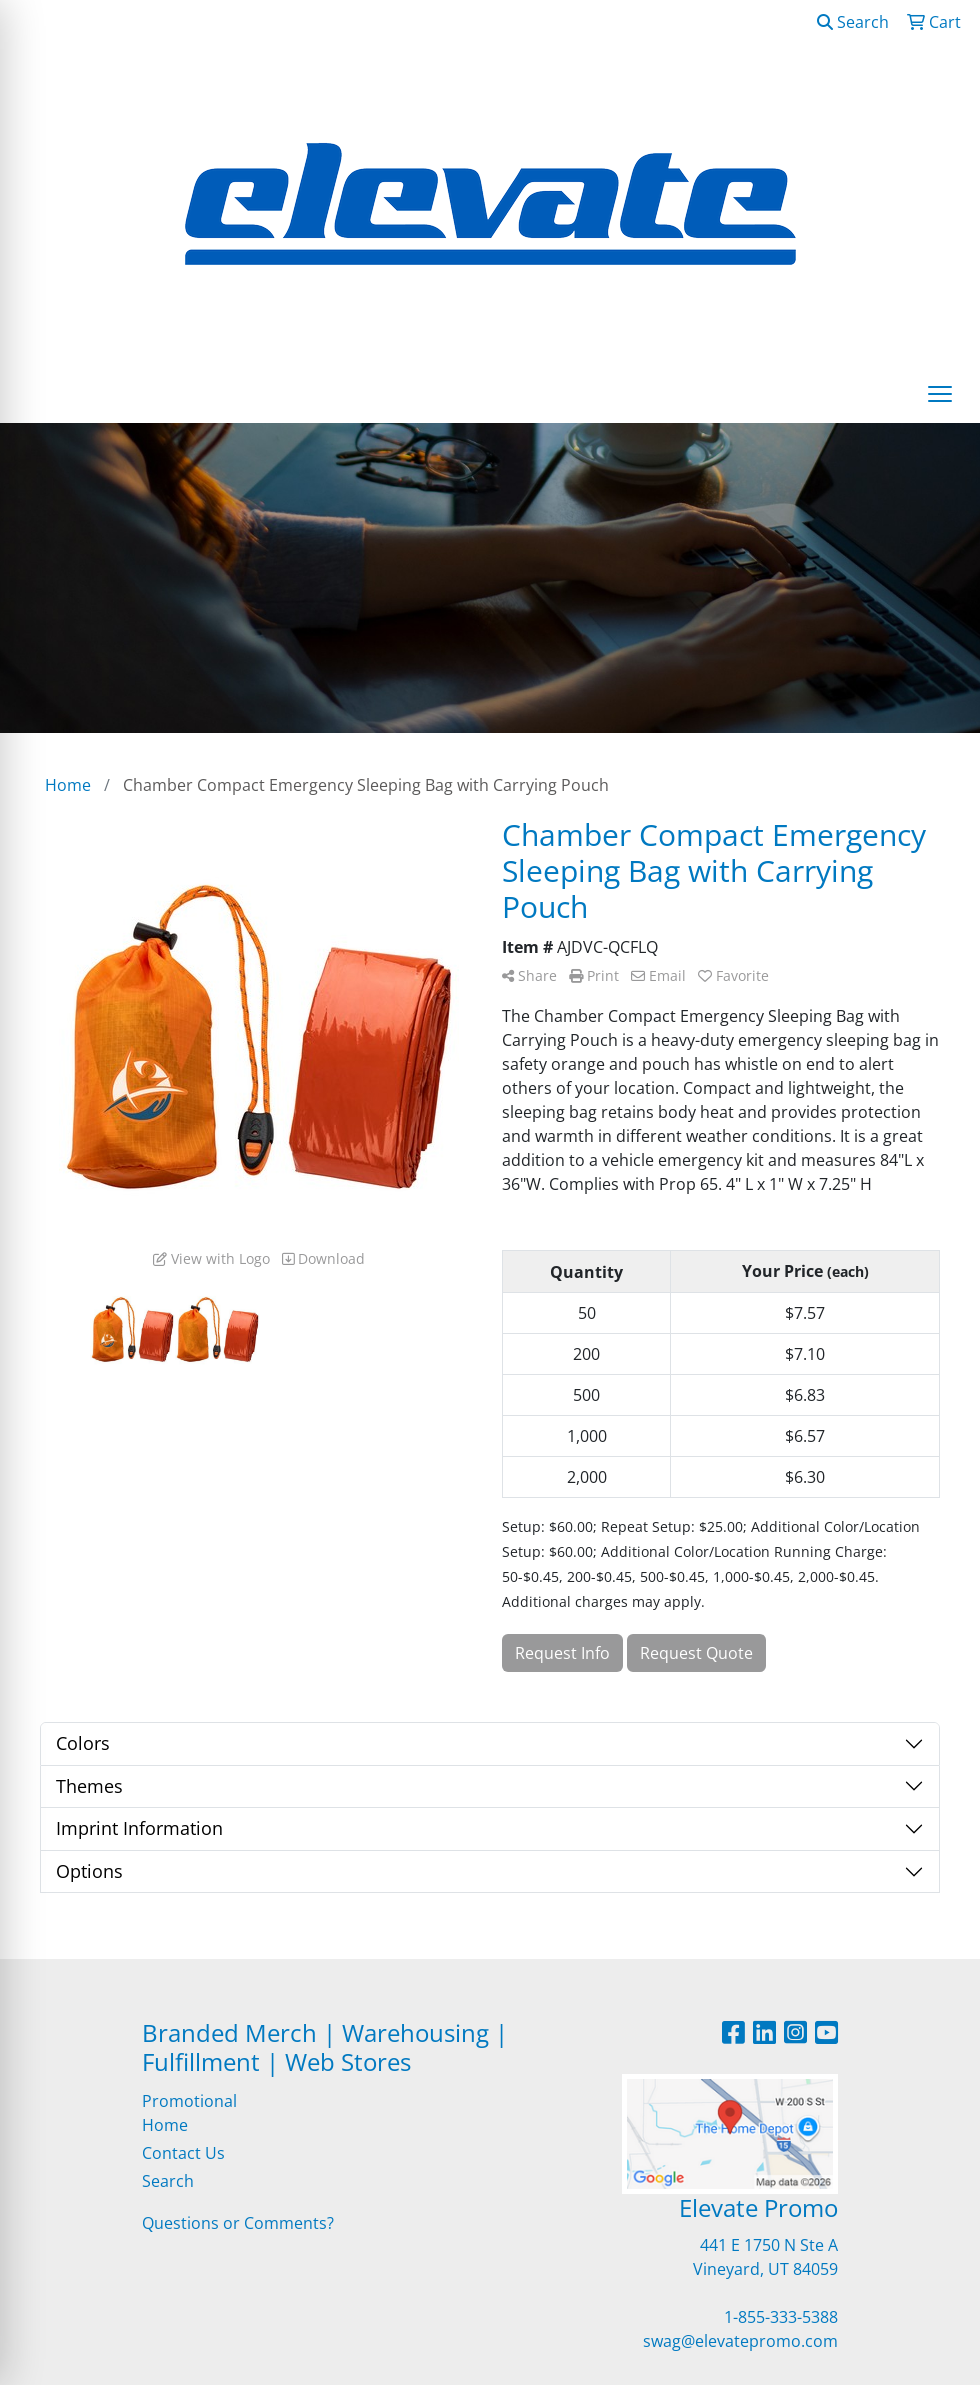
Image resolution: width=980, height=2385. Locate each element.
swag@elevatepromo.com (740, 2341)
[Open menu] (940, 394)
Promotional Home (189, 2113)
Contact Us (183, 2153)
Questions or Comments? (238, 2223)
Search (853, 22)
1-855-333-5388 (781, 2317)
